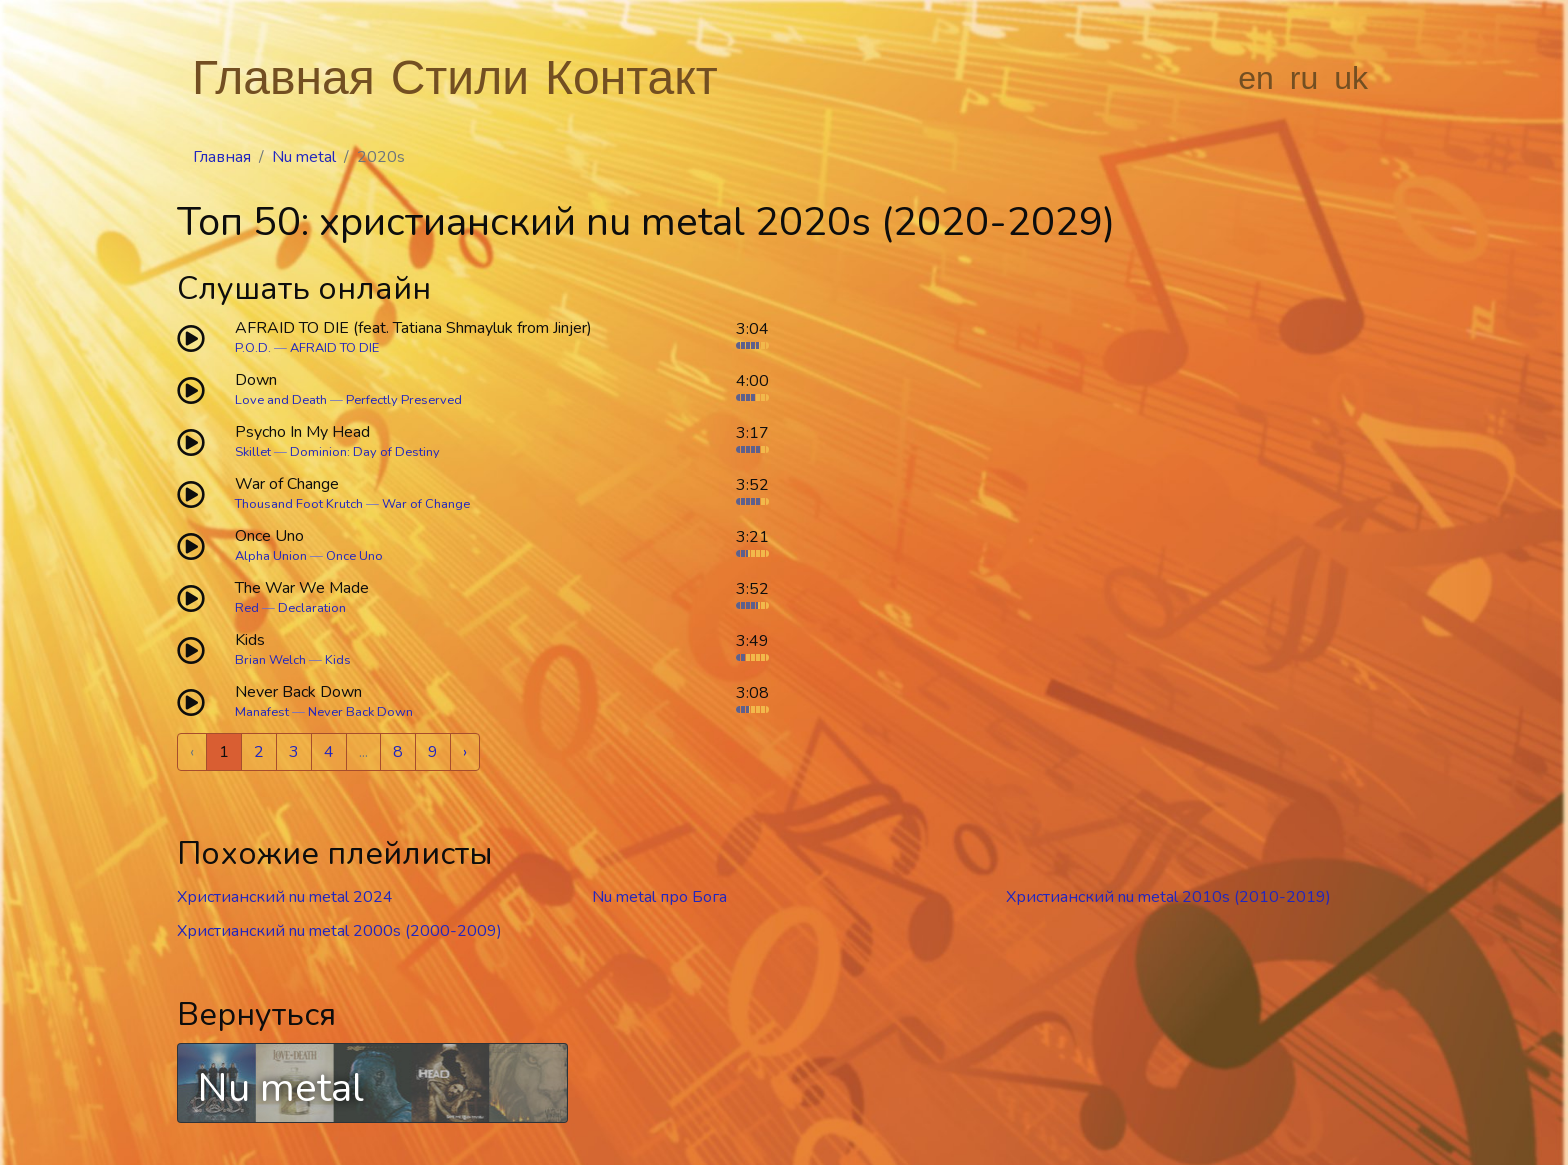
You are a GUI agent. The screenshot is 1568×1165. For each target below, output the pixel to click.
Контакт (631, 77)
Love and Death (281, 400)
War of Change (426, 504)
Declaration (312, 608)
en (1256, 78)
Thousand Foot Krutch (299, 504)
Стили (460, 77)
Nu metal (304, 157)
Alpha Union (271, 556)
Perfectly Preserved (404, 400)
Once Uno (354, 556)
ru (1304, 78)
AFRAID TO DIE (334, 348)
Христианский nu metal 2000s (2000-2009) (339, 931)
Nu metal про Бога (659, 897)
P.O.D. (253, 348)
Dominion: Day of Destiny (365, 452)
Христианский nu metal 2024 (285, 897)
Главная (283, 77)
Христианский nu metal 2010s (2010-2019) (1168, 897)
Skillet (253, 452)
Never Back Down (360, 712)
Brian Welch (270, 660)
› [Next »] (465, 752)
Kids (338, 660)
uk (1351, 78)
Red (247, 608)
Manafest (262, 712)
